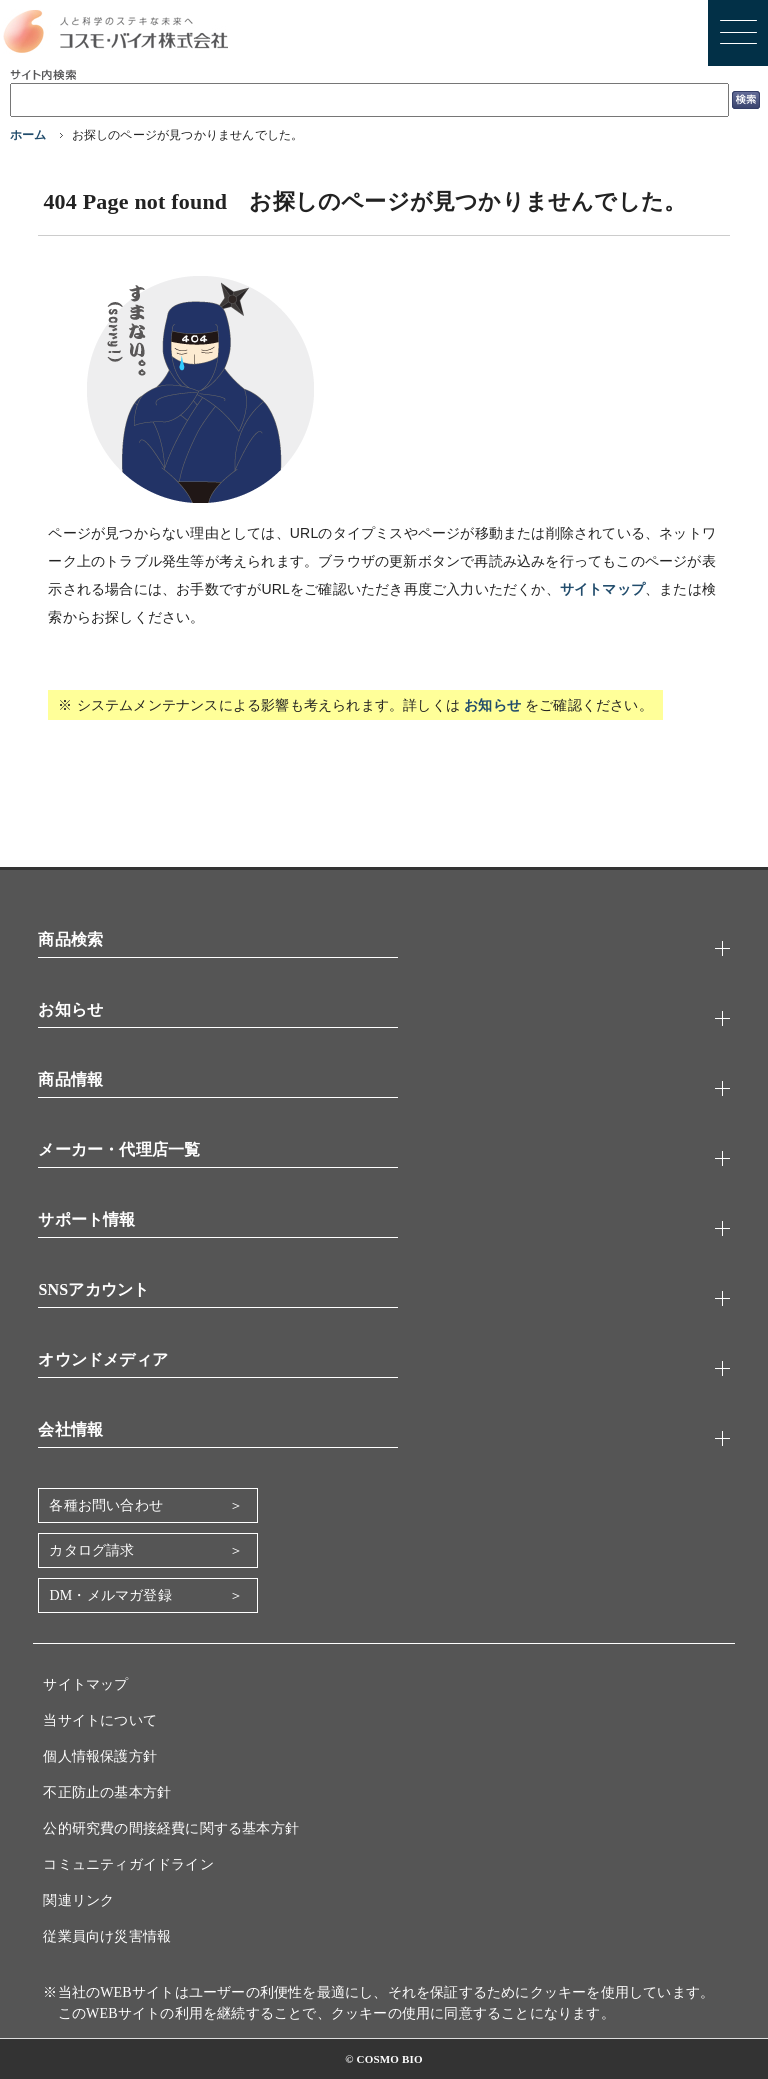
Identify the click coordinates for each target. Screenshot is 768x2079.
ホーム (28, 135)
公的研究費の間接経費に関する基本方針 (171, 1828)
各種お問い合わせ (106, 1505)
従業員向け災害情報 (107, 1936)
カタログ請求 (91, 1550)
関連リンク (78, 1900)
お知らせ (492, 705)
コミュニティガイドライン (128, 1864)
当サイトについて (100, 1720)
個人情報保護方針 (100, 1756)
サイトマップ (602, 589)
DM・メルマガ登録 (110, 1595)
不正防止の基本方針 (107, 1792)
